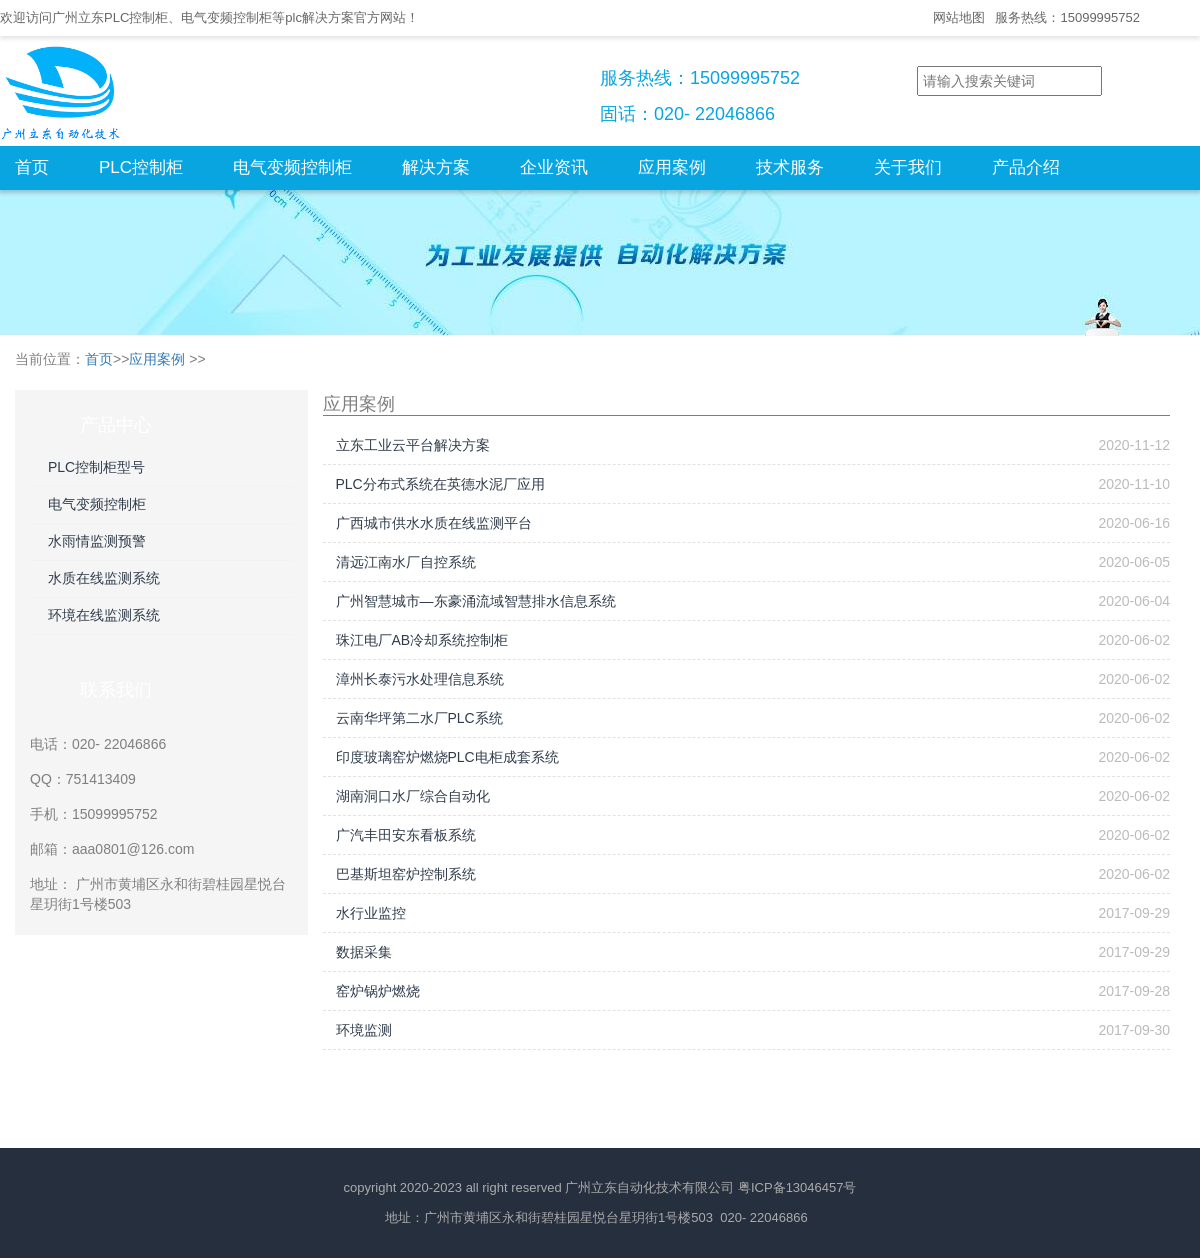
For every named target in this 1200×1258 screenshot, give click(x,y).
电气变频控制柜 (292, 167)
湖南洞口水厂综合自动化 (413, 796)
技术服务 (790, 167)
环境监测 (364, 1030)
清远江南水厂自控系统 (406, 562)
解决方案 (436, 167)
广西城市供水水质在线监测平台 (434, 523)
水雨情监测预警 (97, 541)
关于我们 (908, 167)
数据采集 (364, 952)
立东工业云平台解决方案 (413, 445)
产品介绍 (1026, 167)
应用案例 (672, 167)
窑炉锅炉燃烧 (378, 991)
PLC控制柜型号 (96, 467)
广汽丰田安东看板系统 (406, 835)
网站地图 (959, 17)
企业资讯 (554, 167)
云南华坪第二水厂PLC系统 (419, 718)
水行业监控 (371, 913)
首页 (32, 167)
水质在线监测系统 (104, 578)
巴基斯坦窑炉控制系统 (406, 874)
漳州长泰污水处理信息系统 (420, 679)
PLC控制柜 (141, 167)
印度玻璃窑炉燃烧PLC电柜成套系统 (447, 757)
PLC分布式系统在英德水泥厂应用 (440, 484)
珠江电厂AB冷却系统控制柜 (422, 640)
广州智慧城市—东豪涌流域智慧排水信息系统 (476, 601)
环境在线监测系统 (104, 615)
